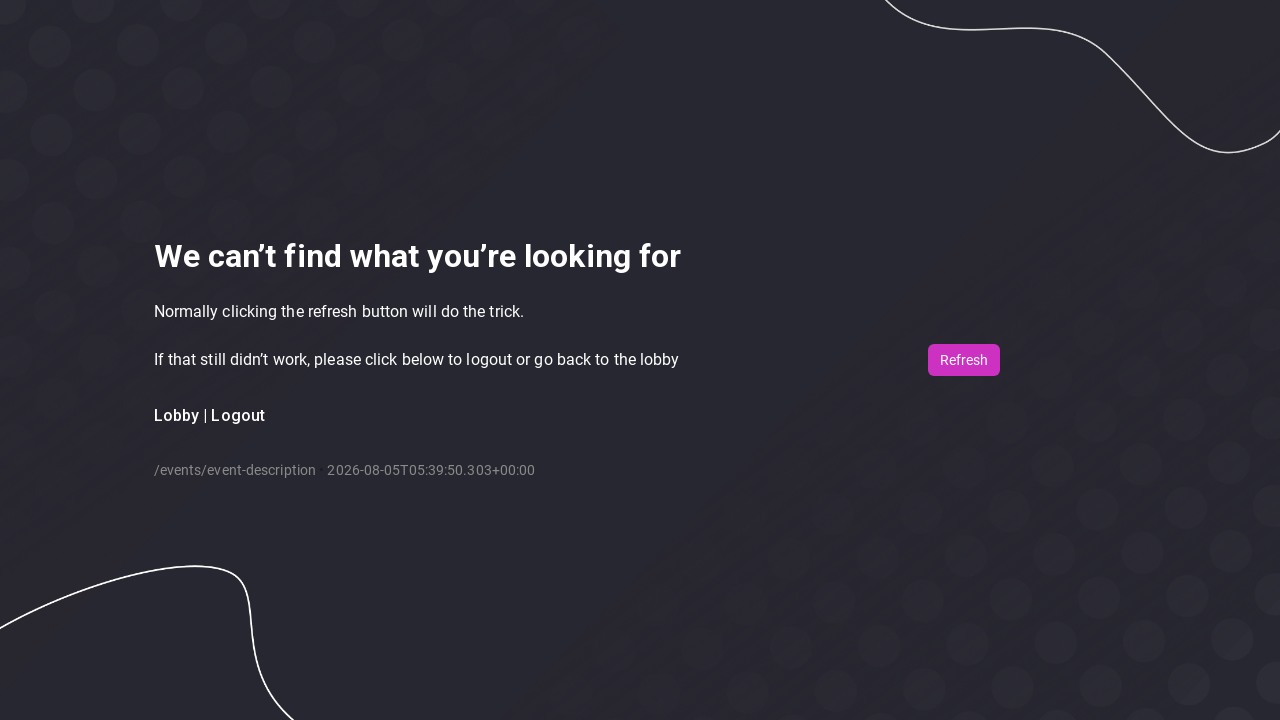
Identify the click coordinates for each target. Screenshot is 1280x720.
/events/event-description (235, 470)
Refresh (964, 360)
